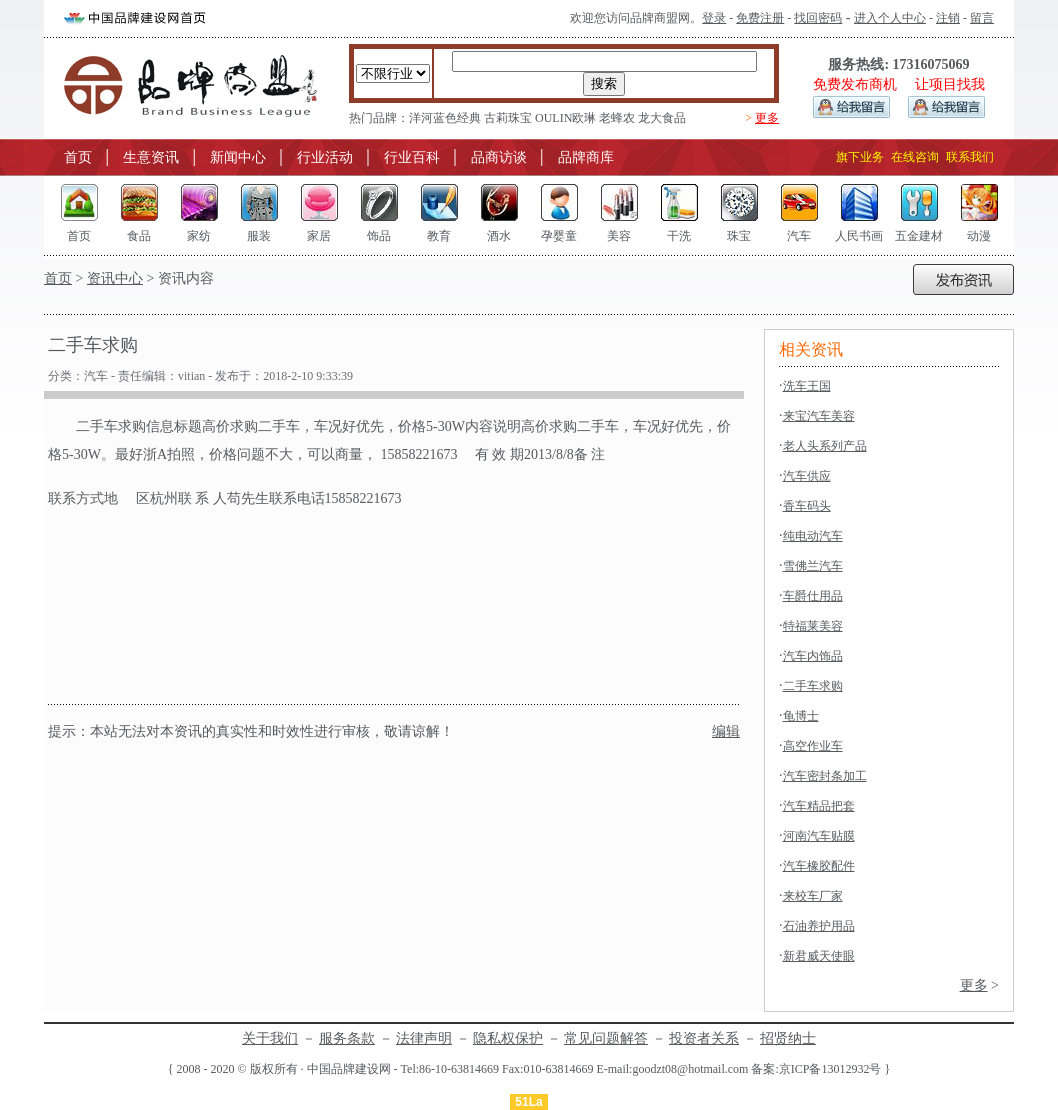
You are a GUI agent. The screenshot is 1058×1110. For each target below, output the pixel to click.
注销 (948, 18)
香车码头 (807, 506)
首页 (78, 157)
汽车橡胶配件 (819, 866)
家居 (319, 236)
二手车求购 (813, 686)
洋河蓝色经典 (445, 118)
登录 (714, 18)
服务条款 (347, 1038)
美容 (619, 236)
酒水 (499, 236)
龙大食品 (662, 118)
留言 (982, 18)
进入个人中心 (890, 18)
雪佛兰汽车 (813, 566)
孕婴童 (559, 236)
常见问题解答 (606, 1038)
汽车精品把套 (819, 806)
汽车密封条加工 (825, 776)
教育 (439, 236)
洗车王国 (807, 386)
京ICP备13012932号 (830, 1069)
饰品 (379, 236)
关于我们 (270, 1038)
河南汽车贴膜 (819, 836)
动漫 (979, 236)
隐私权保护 (508, 1038)
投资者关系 (704, 1038)
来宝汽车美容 (819, 416)
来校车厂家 (813, 896)
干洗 (679, 236)
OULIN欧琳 (565, 118)
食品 (139, 236)
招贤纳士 (788, 1038)
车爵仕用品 (813, 596)
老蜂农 (617, 118)
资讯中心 (115, 278)
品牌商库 (586, 157)
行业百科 (412, 157)
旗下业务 (860, 157)
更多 (767, 118)
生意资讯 (151, 157)
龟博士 (801, 716)
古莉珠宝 (508, 118)
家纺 (199, 236)
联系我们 (970, 157)
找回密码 (818, 18)
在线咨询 (915, 157)
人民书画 (859, 236)
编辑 (726, 731)
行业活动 (325, 157)
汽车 (799, 236)
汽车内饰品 (813, 656)
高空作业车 (813, 746)
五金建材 (919, 236)
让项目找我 (950, 84)
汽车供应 (807, 476)
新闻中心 (238, 157)
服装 (259, 236)
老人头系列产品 (825, 446)
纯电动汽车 (813, 536)
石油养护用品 (819, 926)
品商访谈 (499, 157)
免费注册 (760, 18)
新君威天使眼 (819, 956)
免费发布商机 (855, 84)
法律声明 (424, 1038)
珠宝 (739, 236)
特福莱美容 (813, 626)
